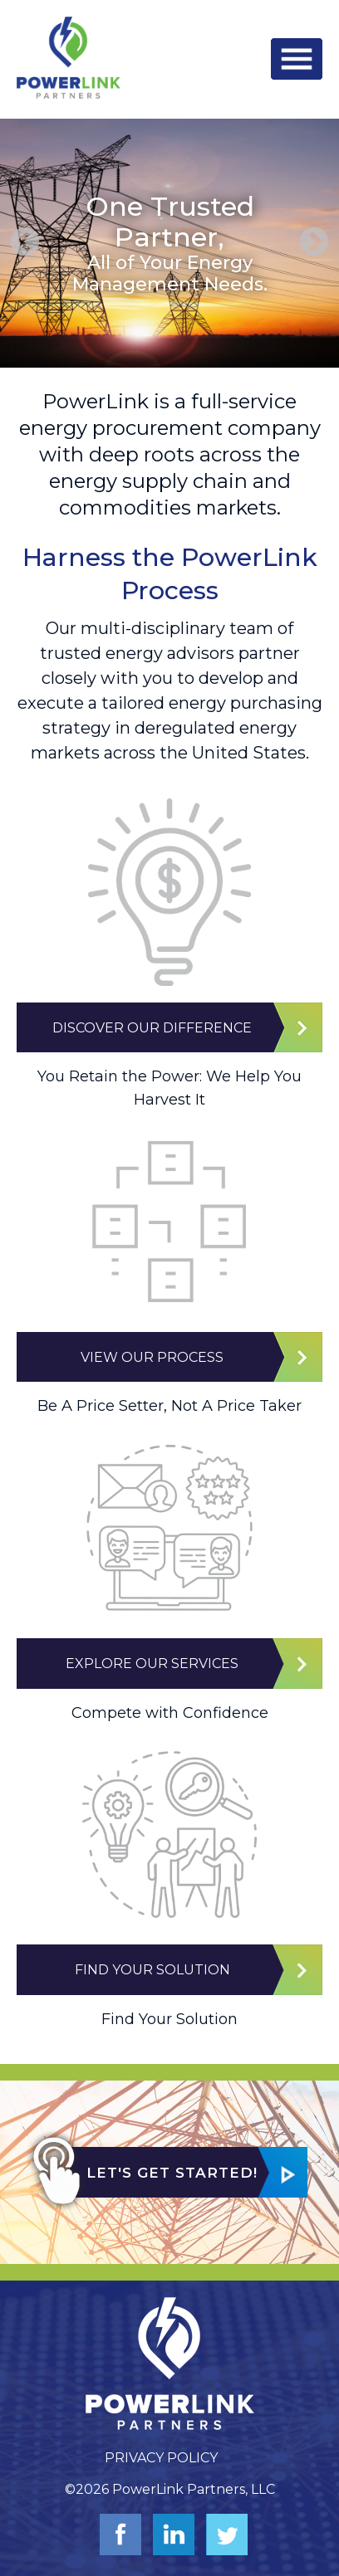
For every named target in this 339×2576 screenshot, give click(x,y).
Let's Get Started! (172, 2172)
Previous (25, 243)
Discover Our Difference (152, 1028)
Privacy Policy (161, 2458)
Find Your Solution (152, 1970)
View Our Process (152, 1357)
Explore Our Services (152, 1663)
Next (314, 243)
